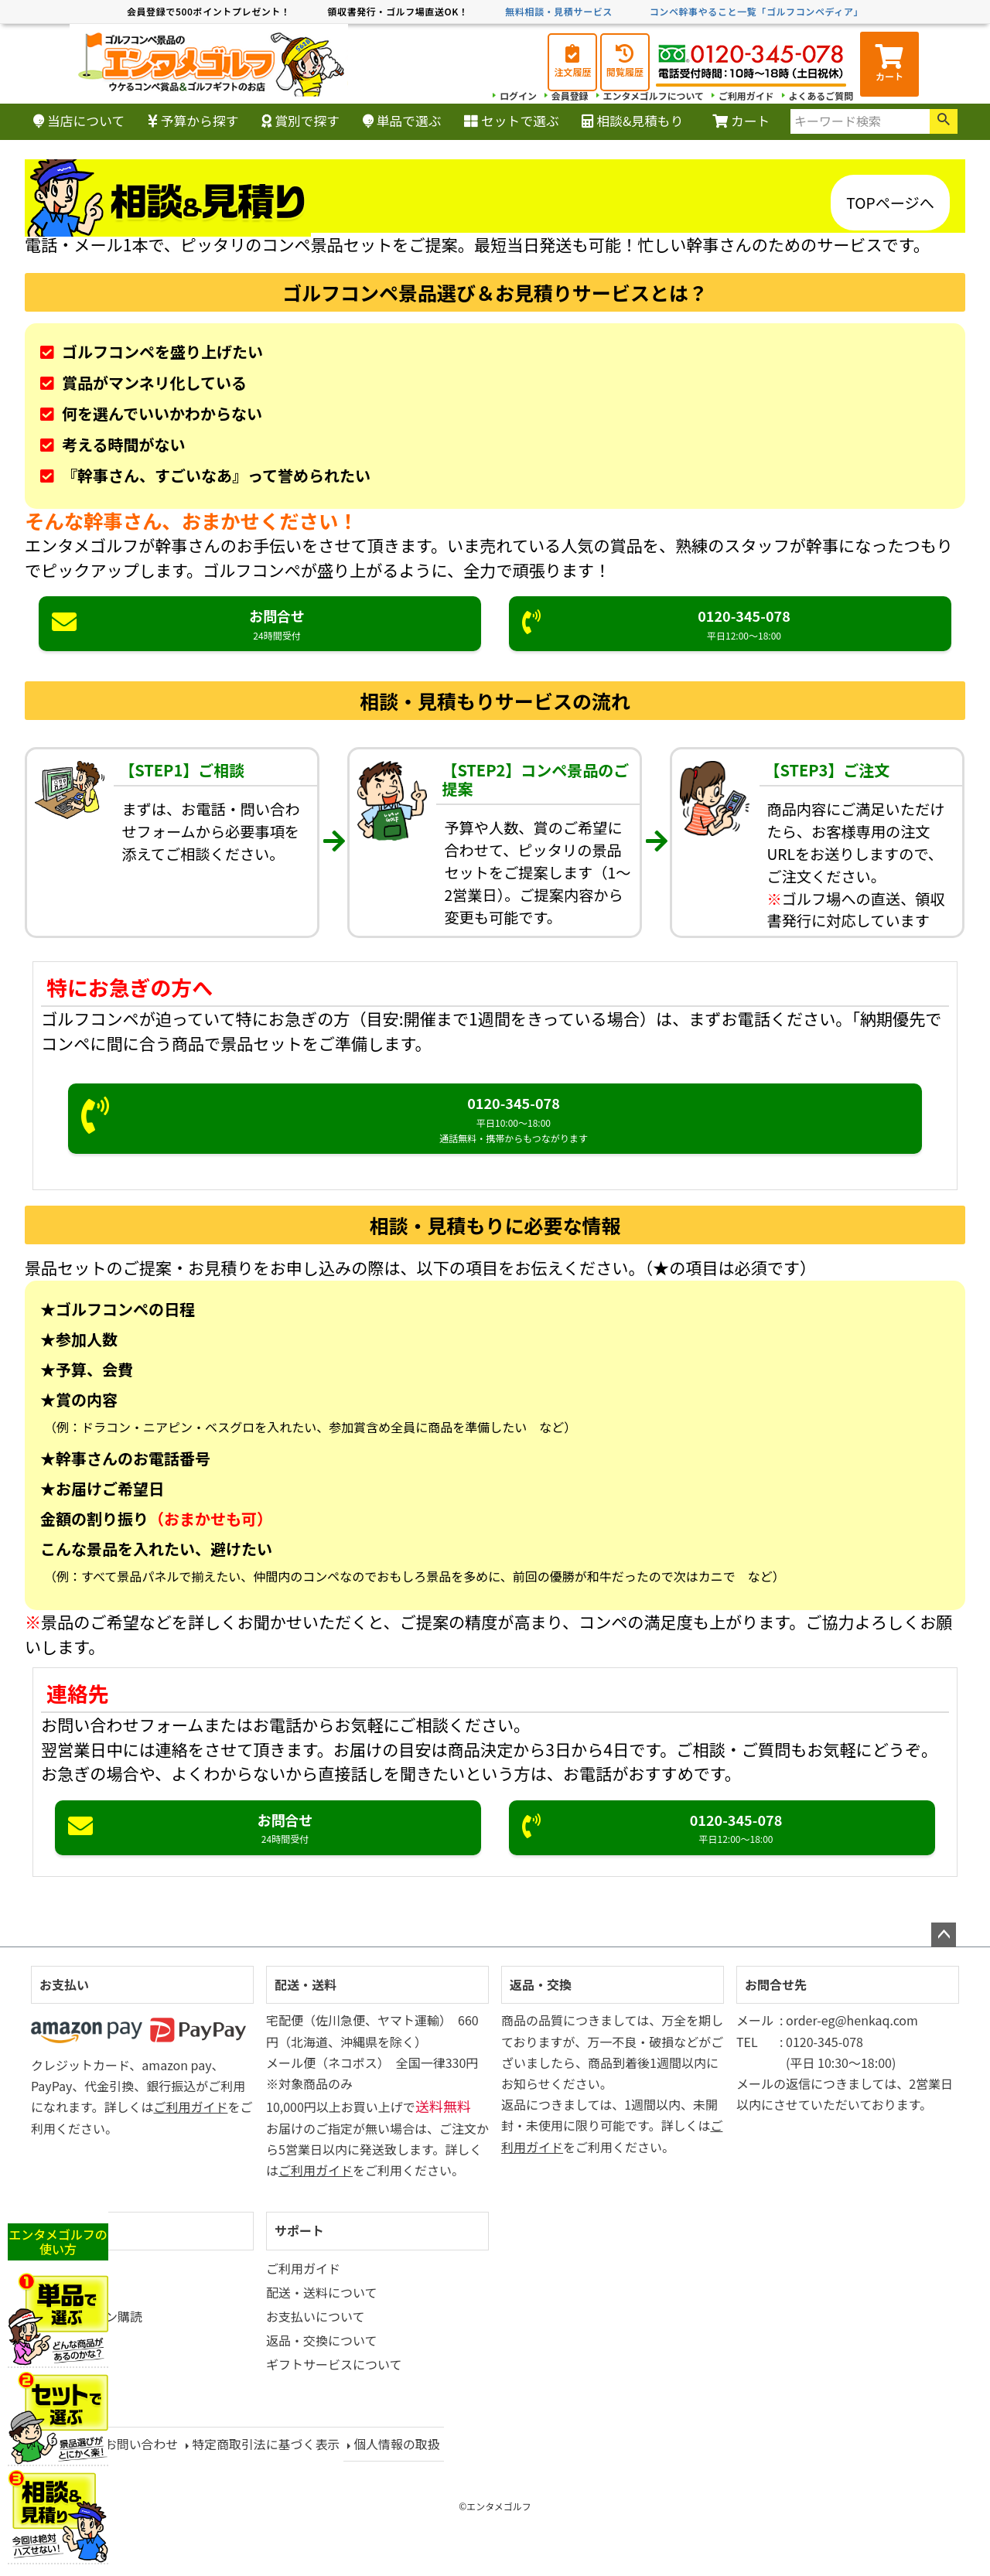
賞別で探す (300, 120)
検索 (944, 121)
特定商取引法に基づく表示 (267, 2443)
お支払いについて (315, 2316)
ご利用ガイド (745, 95)
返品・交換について (321, 2340)
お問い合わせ (141, 2443)
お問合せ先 (776, 1984)
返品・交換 (541, 1984)
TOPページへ (890, 202)
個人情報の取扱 (398, 2443)
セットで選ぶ (511, 120)
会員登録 (568, 95)
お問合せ (259, 624)
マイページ (70, 2230)
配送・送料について (321, 2292)
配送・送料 (305, 1984)
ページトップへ (943, 1935)
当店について (79, 120)
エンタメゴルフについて (652, 95)
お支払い (64, 1984)
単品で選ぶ (402, 120)
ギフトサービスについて (334, 2364)
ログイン (516, 95)
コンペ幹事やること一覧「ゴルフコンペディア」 (756, 11)
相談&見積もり (632, 120)
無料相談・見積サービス (559, 11)
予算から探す (193, 120)
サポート (299, 2230)
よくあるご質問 (820, 95)
